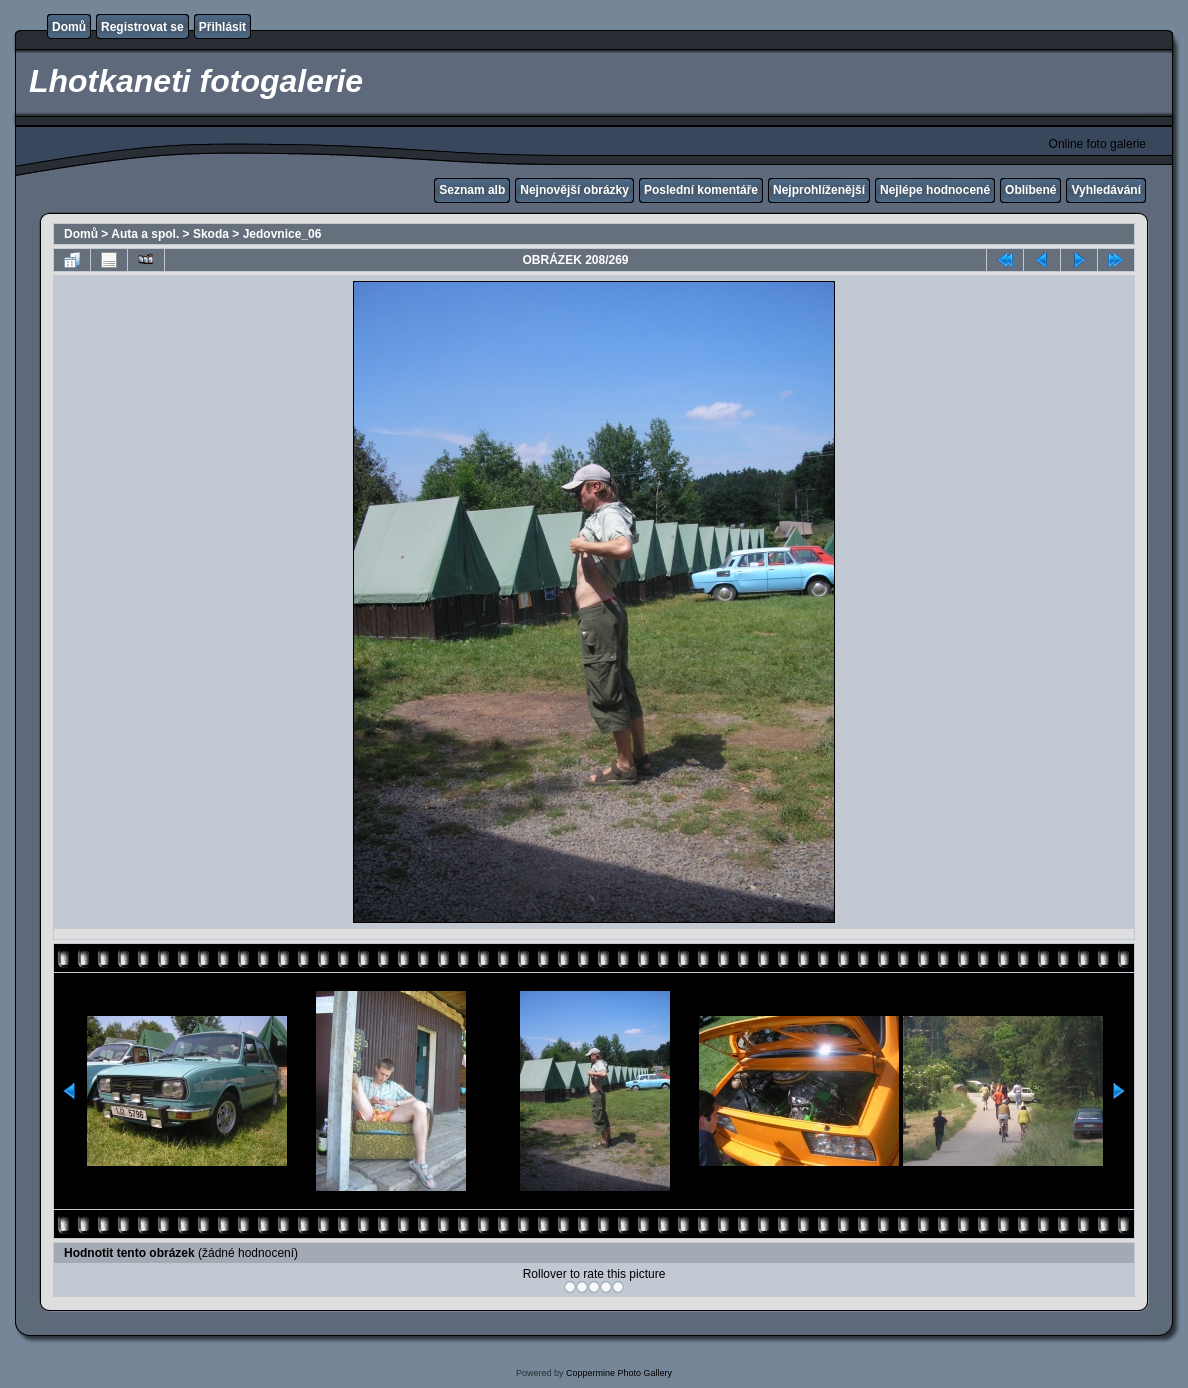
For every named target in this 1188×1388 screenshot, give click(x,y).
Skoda (211, 234)
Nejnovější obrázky (574, 190)
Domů (69, 27)
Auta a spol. (145, 234)
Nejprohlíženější (819, 190)
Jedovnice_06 (282, 234)
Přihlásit (222, 27)
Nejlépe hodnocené (935, 190)
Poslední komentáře (701, 190)
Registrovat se (142, 27)
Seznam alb (472, 190)
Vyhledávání (1106, 190)
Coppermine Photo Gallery (619, 1373)
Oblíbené (1030, 190)
